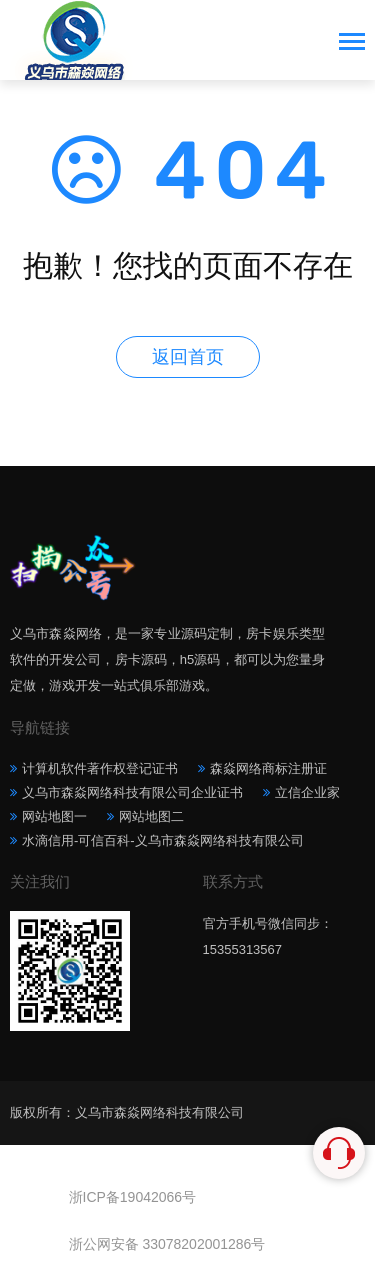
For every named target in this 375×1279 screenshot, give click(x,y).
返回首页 (188, 357)
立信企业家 (307, 792)
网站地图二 (151, 816)
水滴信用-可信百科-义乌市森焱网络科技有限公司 (163, 840)
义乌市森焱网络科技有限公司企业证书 (132, 792)
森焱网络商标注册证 (268, 768)
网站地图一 (54, 816)
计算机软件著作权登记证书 (100, 768)
